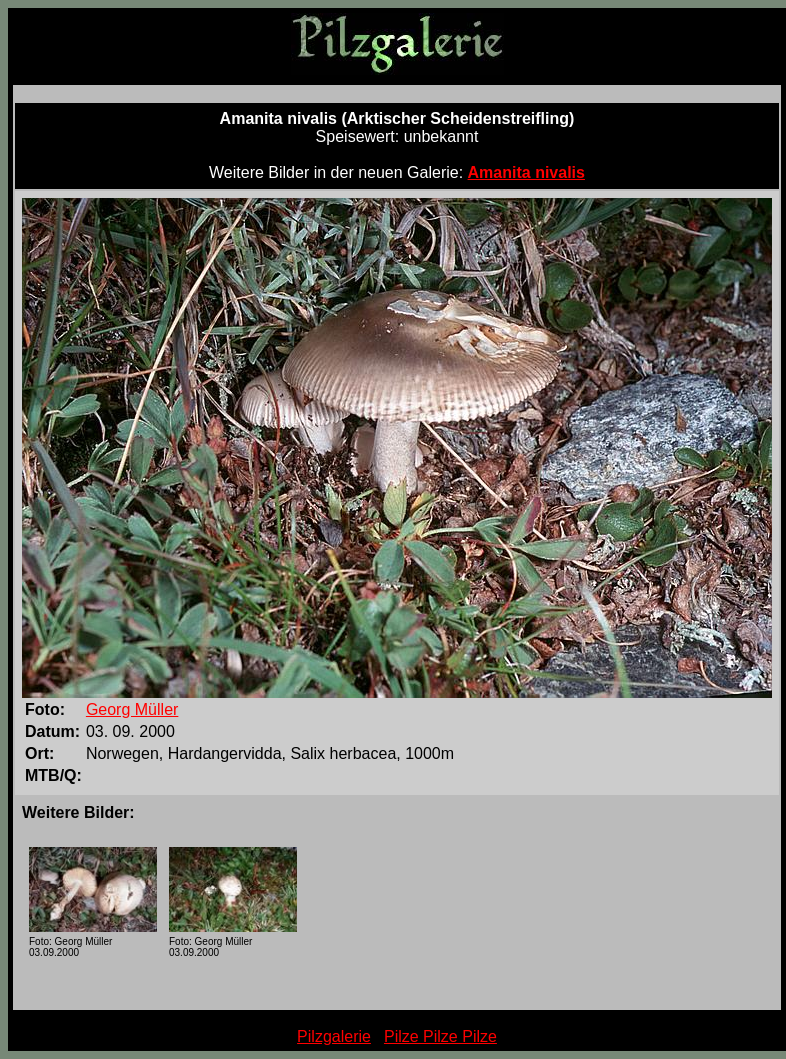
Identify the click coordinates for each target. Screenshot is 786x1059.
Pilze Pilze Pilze (440, 1036)
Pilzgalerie (334, 1036)
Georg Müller (132, 709)
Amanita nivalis (526, 172)
